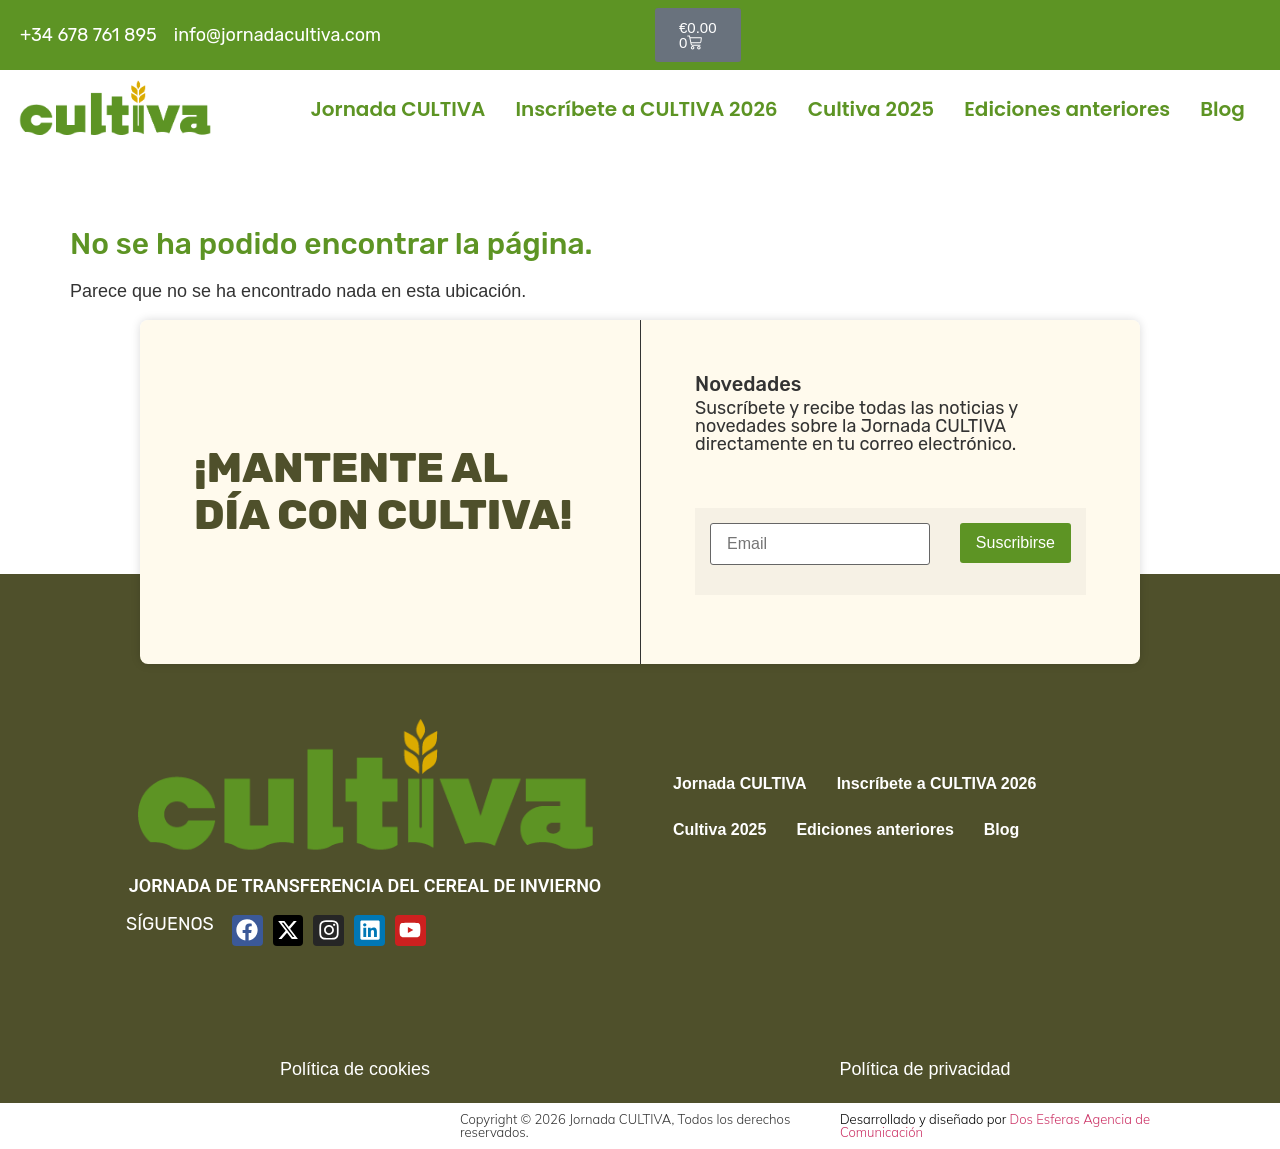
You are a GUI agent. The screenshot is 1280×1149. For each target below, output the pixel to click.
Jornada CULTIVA (397, 109)
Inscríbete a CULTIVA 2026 (646, 109)
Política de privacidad (924, 1069)
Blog (1222, 109)
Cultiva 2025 (871, 109)
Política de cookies (355, 1069)
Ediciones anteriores (1067, 109)
